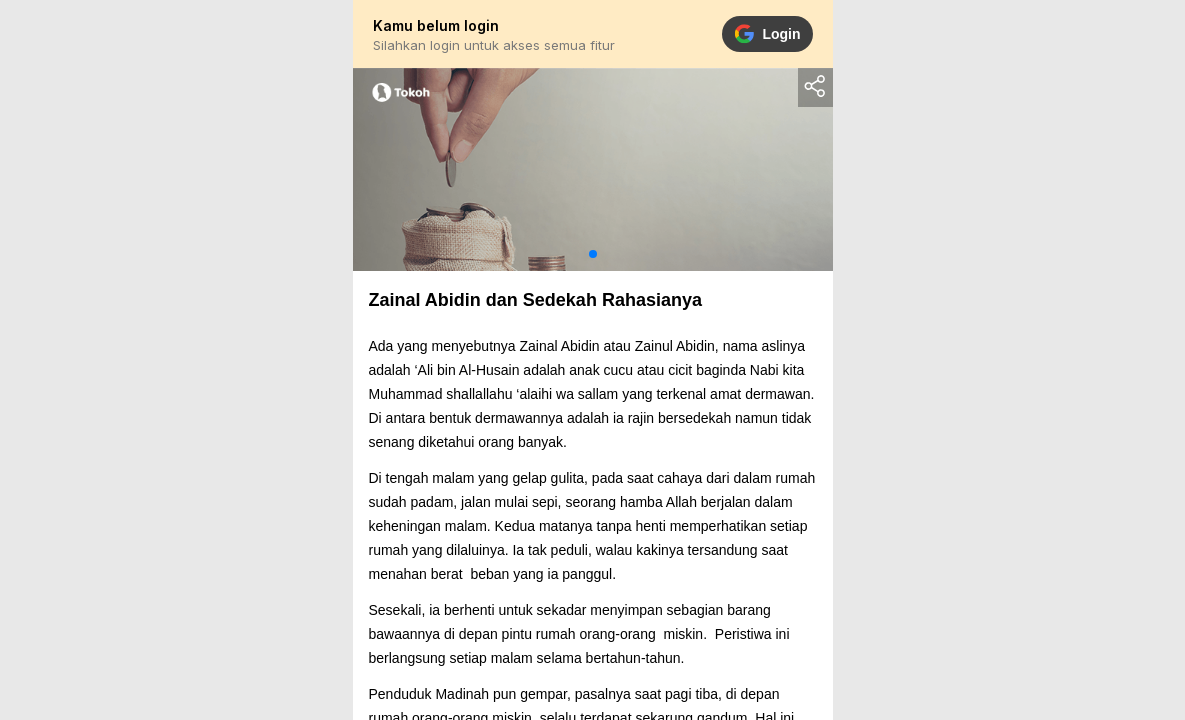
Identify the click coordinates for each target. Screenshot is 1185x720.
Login (767, 34)
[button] (593, 254)
